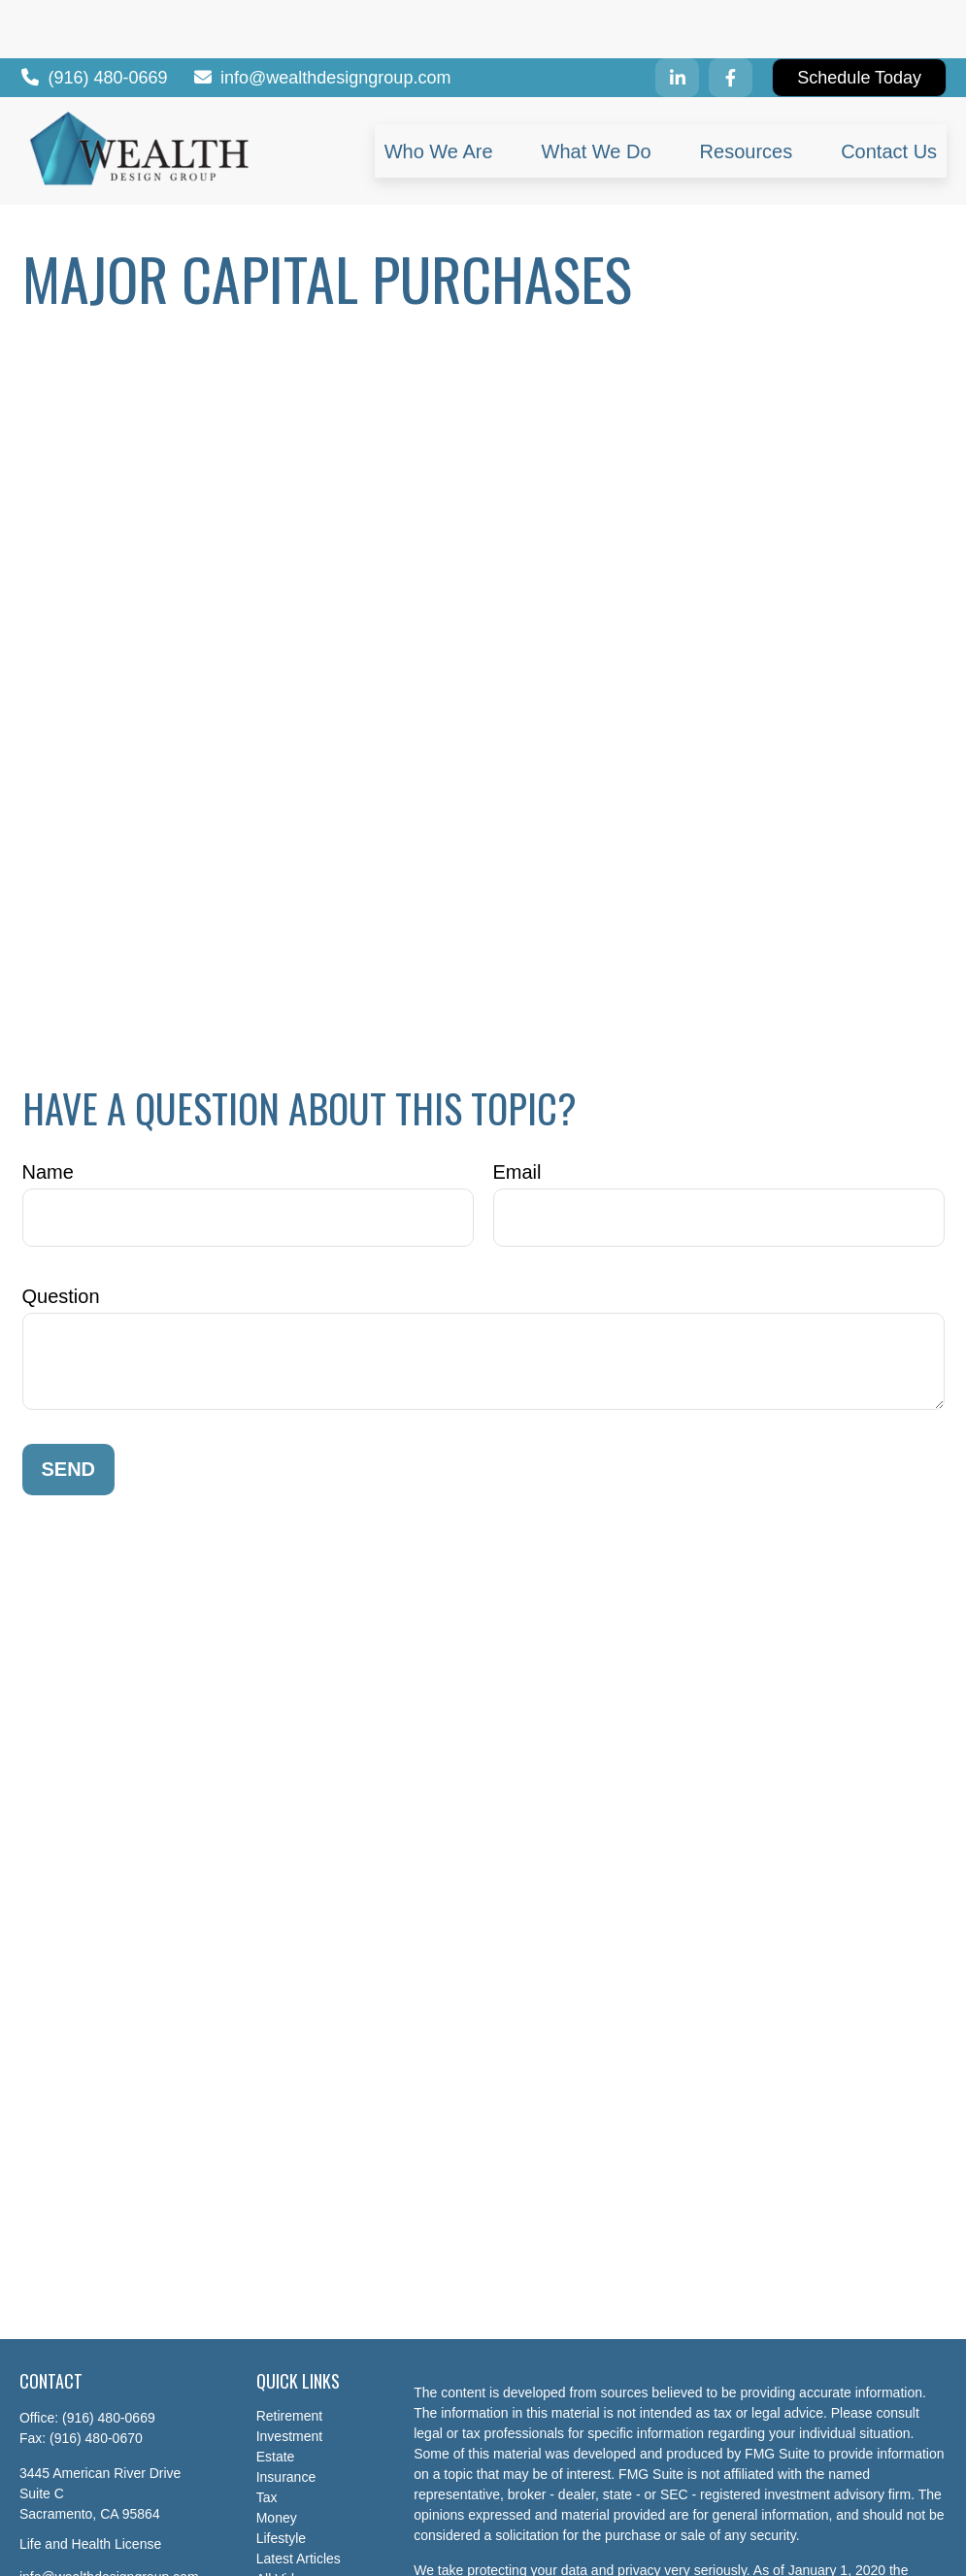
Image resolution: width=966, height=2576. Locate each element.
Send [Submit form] (69, 1411)
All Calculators (299, 2541)
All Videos (286, 2520)
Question (61, 1238)
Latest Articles (298, 2500)
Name (48, 1113)
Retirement (289, 2357)
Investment (289, 2378)
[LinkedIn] (677, 19)
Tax (267, 2439)
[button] (439, 92)
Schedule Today (859, 19)
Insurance (286, 2418)
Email (517, 1113)
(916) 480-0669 (93, 19)
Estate (275, 2398)
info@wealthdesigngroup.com (320, 19)
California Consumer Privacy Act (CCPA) (536, 2532)
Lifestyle (281, 2480)
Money (276, 2459)
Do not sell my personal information (720, 2552)
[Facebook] (730, 19)
